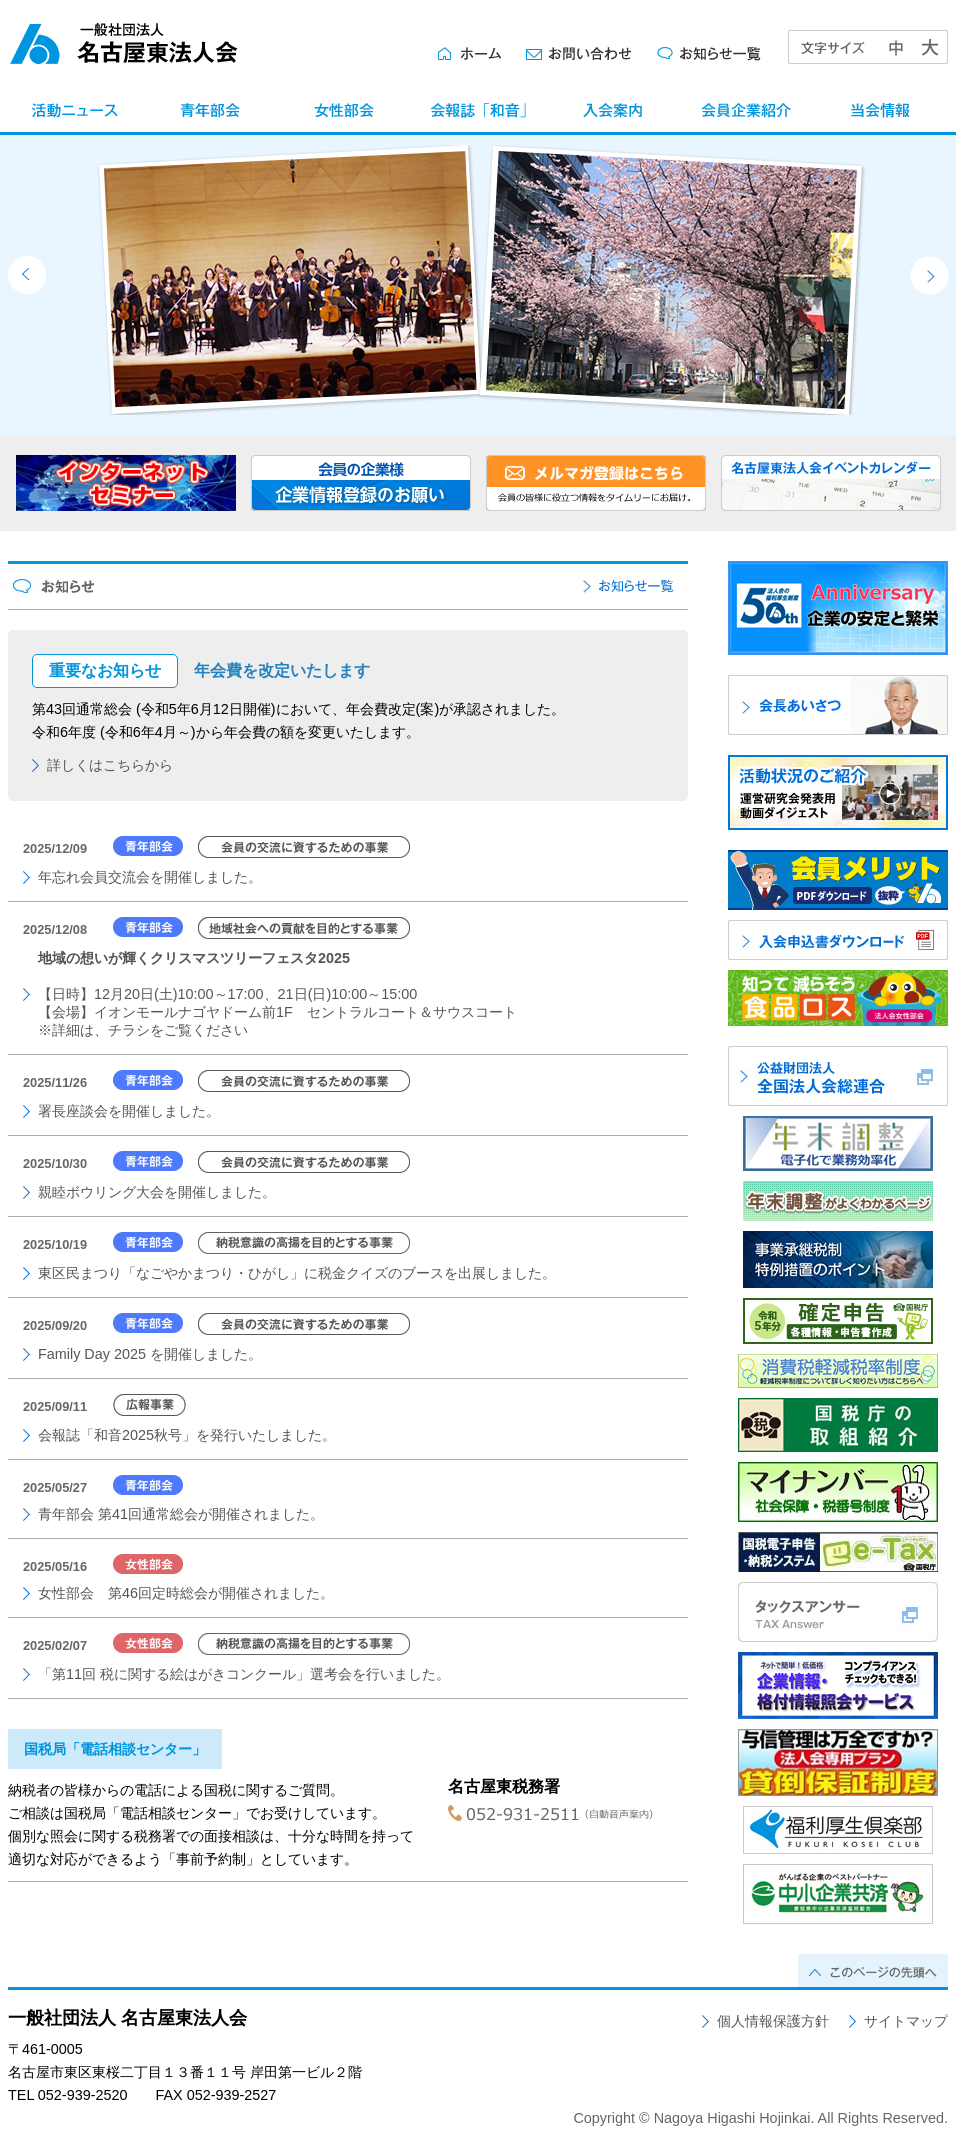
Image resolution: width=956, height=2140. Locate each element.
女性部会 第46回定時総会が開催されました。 (186, 1593)
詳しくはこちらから (110, 765)
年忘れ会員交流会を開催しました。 (150, 877)
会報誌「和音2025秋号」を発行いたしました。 (187, 1435)
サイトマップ (906, 2021)
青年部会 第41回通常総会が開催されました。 (181, 1514)
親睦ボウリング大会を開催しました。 (157, 1192)
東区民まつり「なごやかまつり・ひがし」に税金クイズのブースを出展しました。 (297, 1273)
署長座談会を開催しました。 (129, 1111)
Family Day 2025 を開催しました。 (150, 1354)
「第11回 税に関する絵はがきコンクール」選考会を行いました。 (244, 1674)
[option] (493, 280)
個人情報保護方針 (773, 2021)
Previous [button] (27, 275)
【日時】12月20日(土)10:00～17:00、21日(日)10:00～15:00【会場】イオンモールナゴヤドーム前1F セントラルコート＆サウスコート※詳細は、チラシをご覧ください (277, 994)
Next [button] (929, 275)
